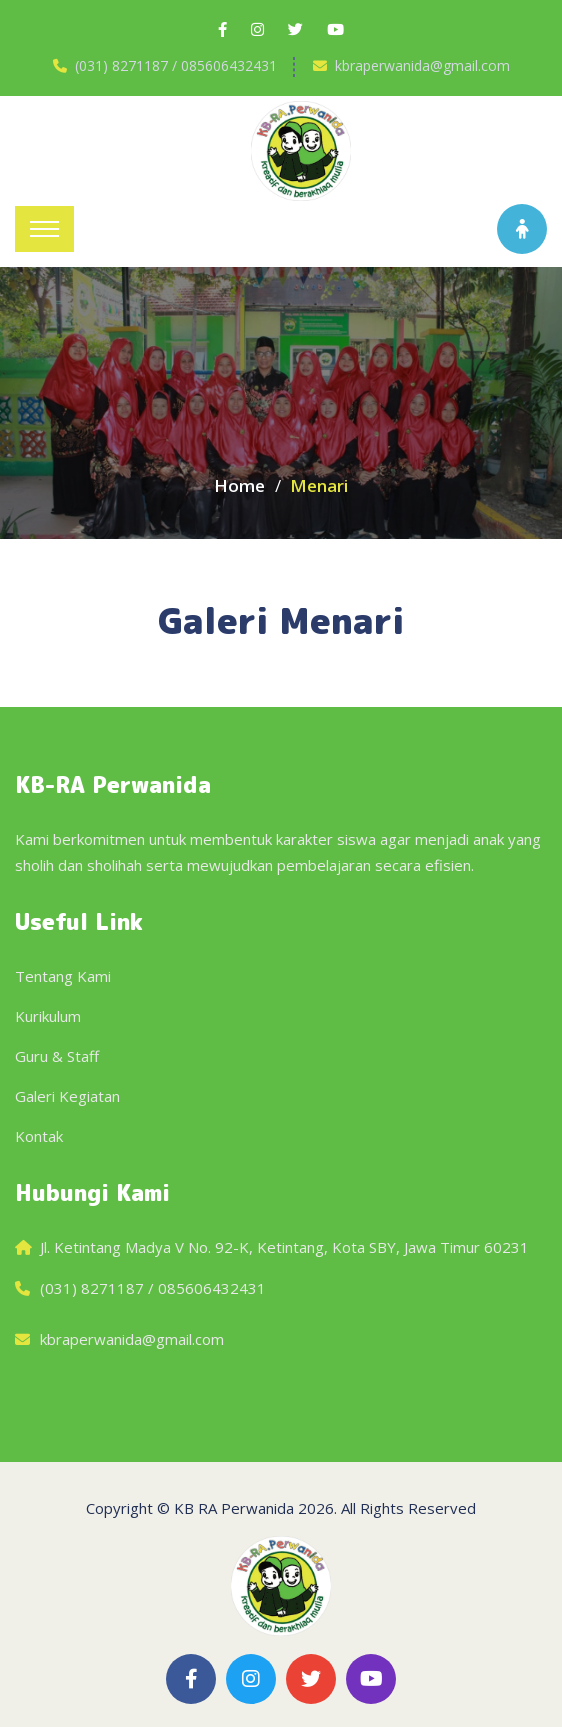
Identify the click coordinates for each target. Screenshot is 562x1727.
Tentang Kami (63, 976)
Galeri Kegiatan (67, 1096)
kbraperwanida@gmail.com (422, 65)
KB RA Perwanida (234, 1508)
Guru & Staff (57, 1056)
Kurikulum (48, 1016)
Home (239, 485)
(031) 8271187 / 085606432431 (176, 65)
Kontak (39, 1136)
